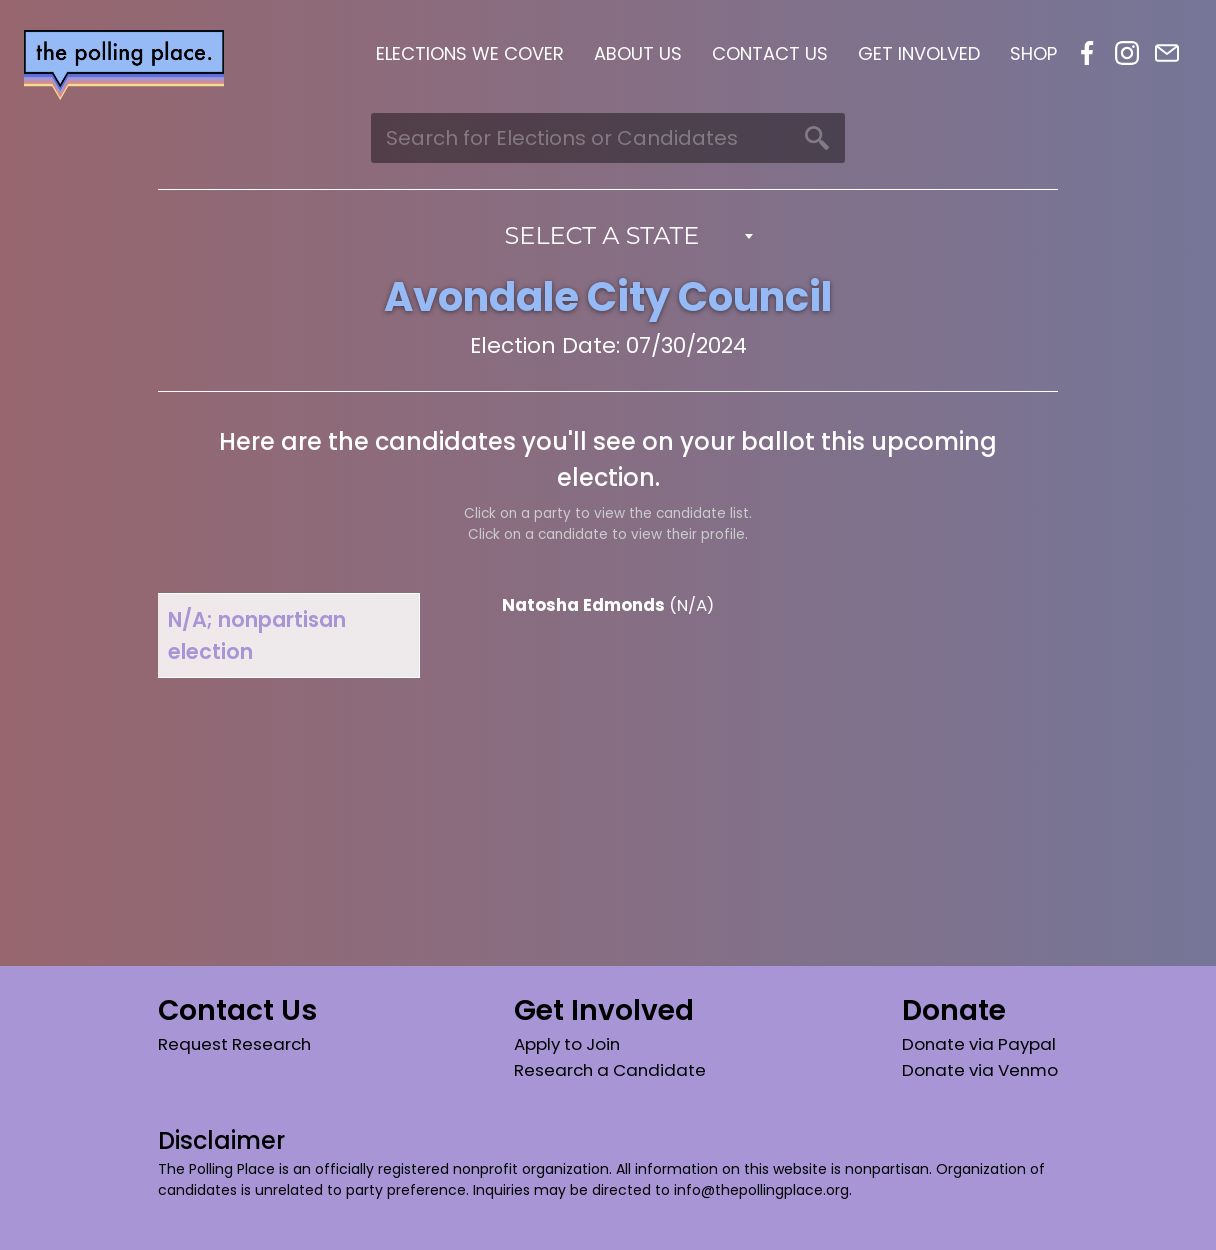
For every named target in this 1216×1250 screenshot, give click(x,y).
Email (1167, 53)
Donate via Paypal (979, 1044)
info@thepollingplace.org (761, 1190)
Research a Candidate (610, 1070)
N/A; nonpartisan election (257, 635)
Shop (1033, 53)
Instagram (1127, 53)
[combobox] (608, 236)
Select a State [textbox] (602, 236)
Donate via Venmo (980, 1070)
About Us (638, 53)
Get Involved (919, 53)
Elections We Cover (470, 53)
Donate (954, 1010)
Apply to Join (567, 1044)
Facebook (1087, 53)
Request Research (234, 1044)
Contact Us (770, 53)
